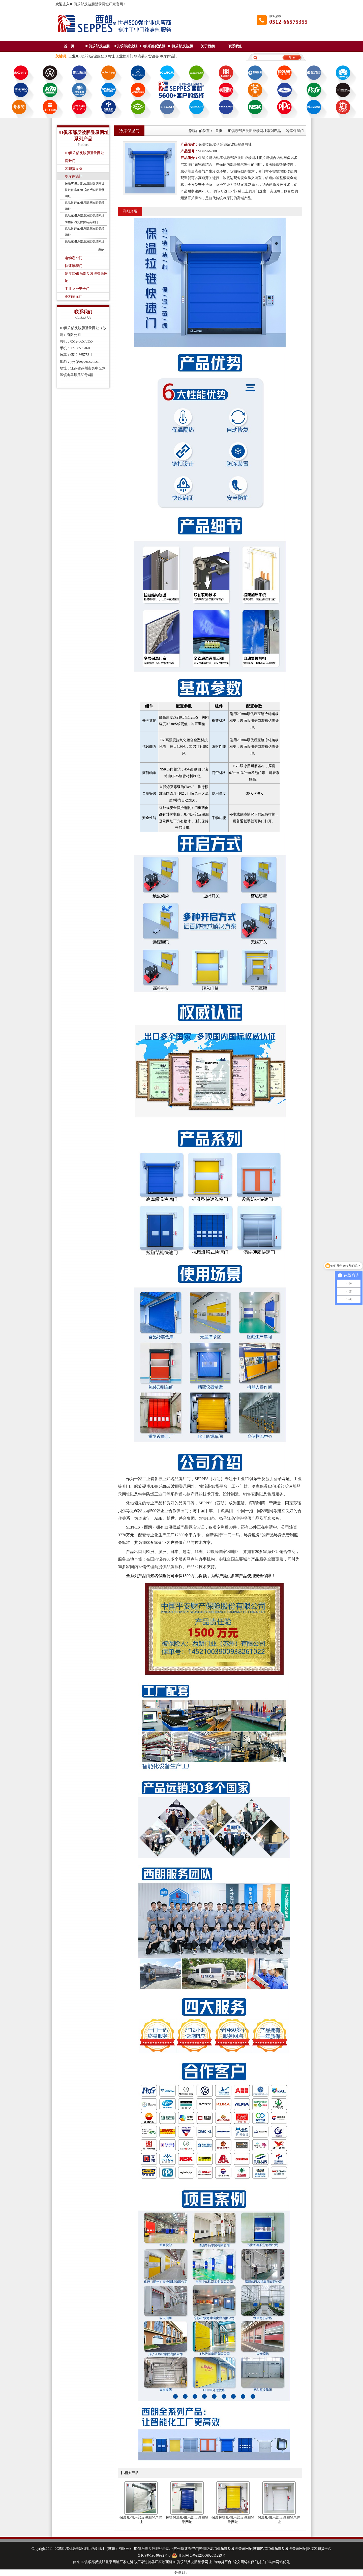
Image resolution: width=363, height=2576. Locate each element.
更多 (101, 249)
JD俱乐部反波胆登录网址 (84, 153)
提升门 (70, 161)
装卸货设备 (73, 169)
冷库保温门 (73, 176)
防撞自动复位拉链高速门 (81, 222)
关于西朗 (208, 46)
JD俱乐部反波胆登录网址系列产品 (254, 131)
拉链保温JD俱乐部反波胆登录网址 (84, 193)
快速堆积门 (73, 266)
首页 (218, 131)
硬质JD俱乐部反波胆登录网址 (86, 277)
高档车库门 (73, 296)
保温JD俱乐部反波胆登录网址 (84, 183)
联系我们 (235, 46)
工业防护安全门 (77, 289)
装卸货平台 (222, 2562)
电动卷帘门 (73, 258)
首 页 (69, 46)
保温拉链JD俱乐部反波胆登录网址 (84, 206)
